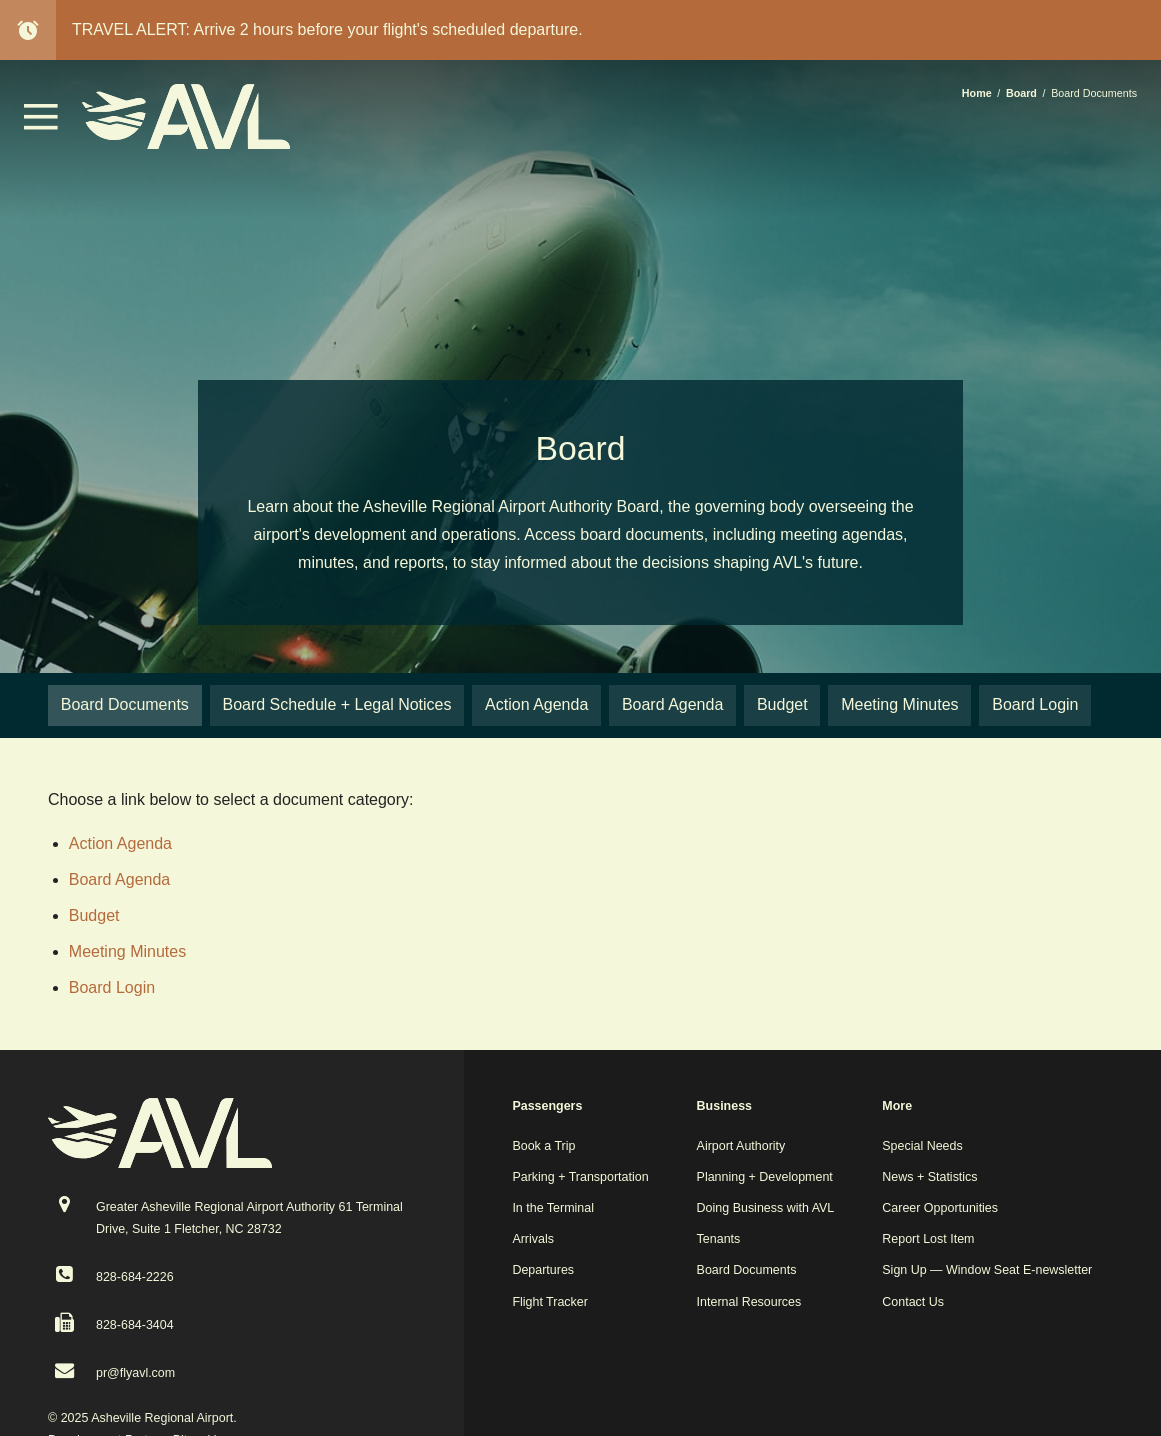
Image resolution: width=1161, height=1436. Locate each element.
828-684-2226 (135, 1277)
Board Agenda (119, 879)
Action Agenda (120, 843)
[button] (41, 124)
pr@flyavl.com (135, 1373)
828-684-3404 (135, 1325)
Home (977, 93)
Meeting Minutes (127, 951)
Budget (94, 915)
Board (1021, 93)
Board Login (112, 987)
